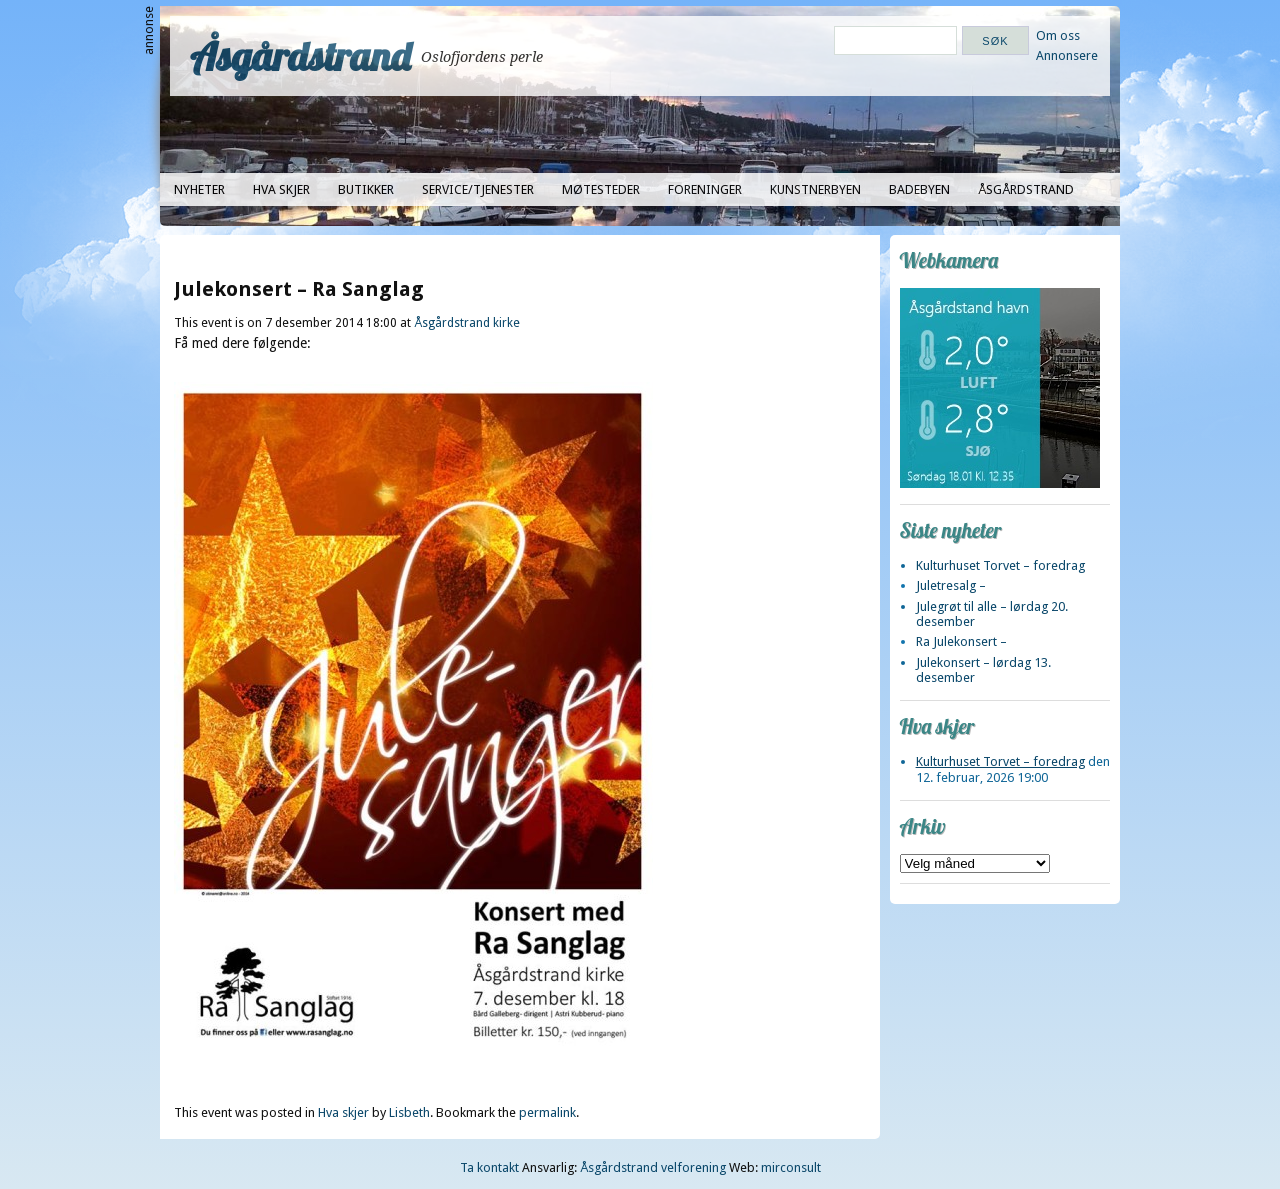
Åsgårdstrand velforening (653, 1167)
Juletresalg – (951, 585)
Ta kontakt (489, 1167)
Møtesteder (601, 189)
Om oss (1058, 35)
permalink (547, 1112)
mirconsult (791, 1167)
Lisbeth (409, 1112)
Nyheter (199, 189)
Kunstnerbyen (815, 189)
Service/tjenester (478, 189)
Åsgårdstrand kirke (467, 323)
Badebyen (919, 189)
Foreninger (705, 189)
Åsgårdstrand (300, 56)
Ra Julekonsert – (961, 641)
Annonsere (1067, 55)
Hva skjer (281, 189)
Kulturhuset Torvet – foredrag (1000, 565)
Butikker (366, 189)
